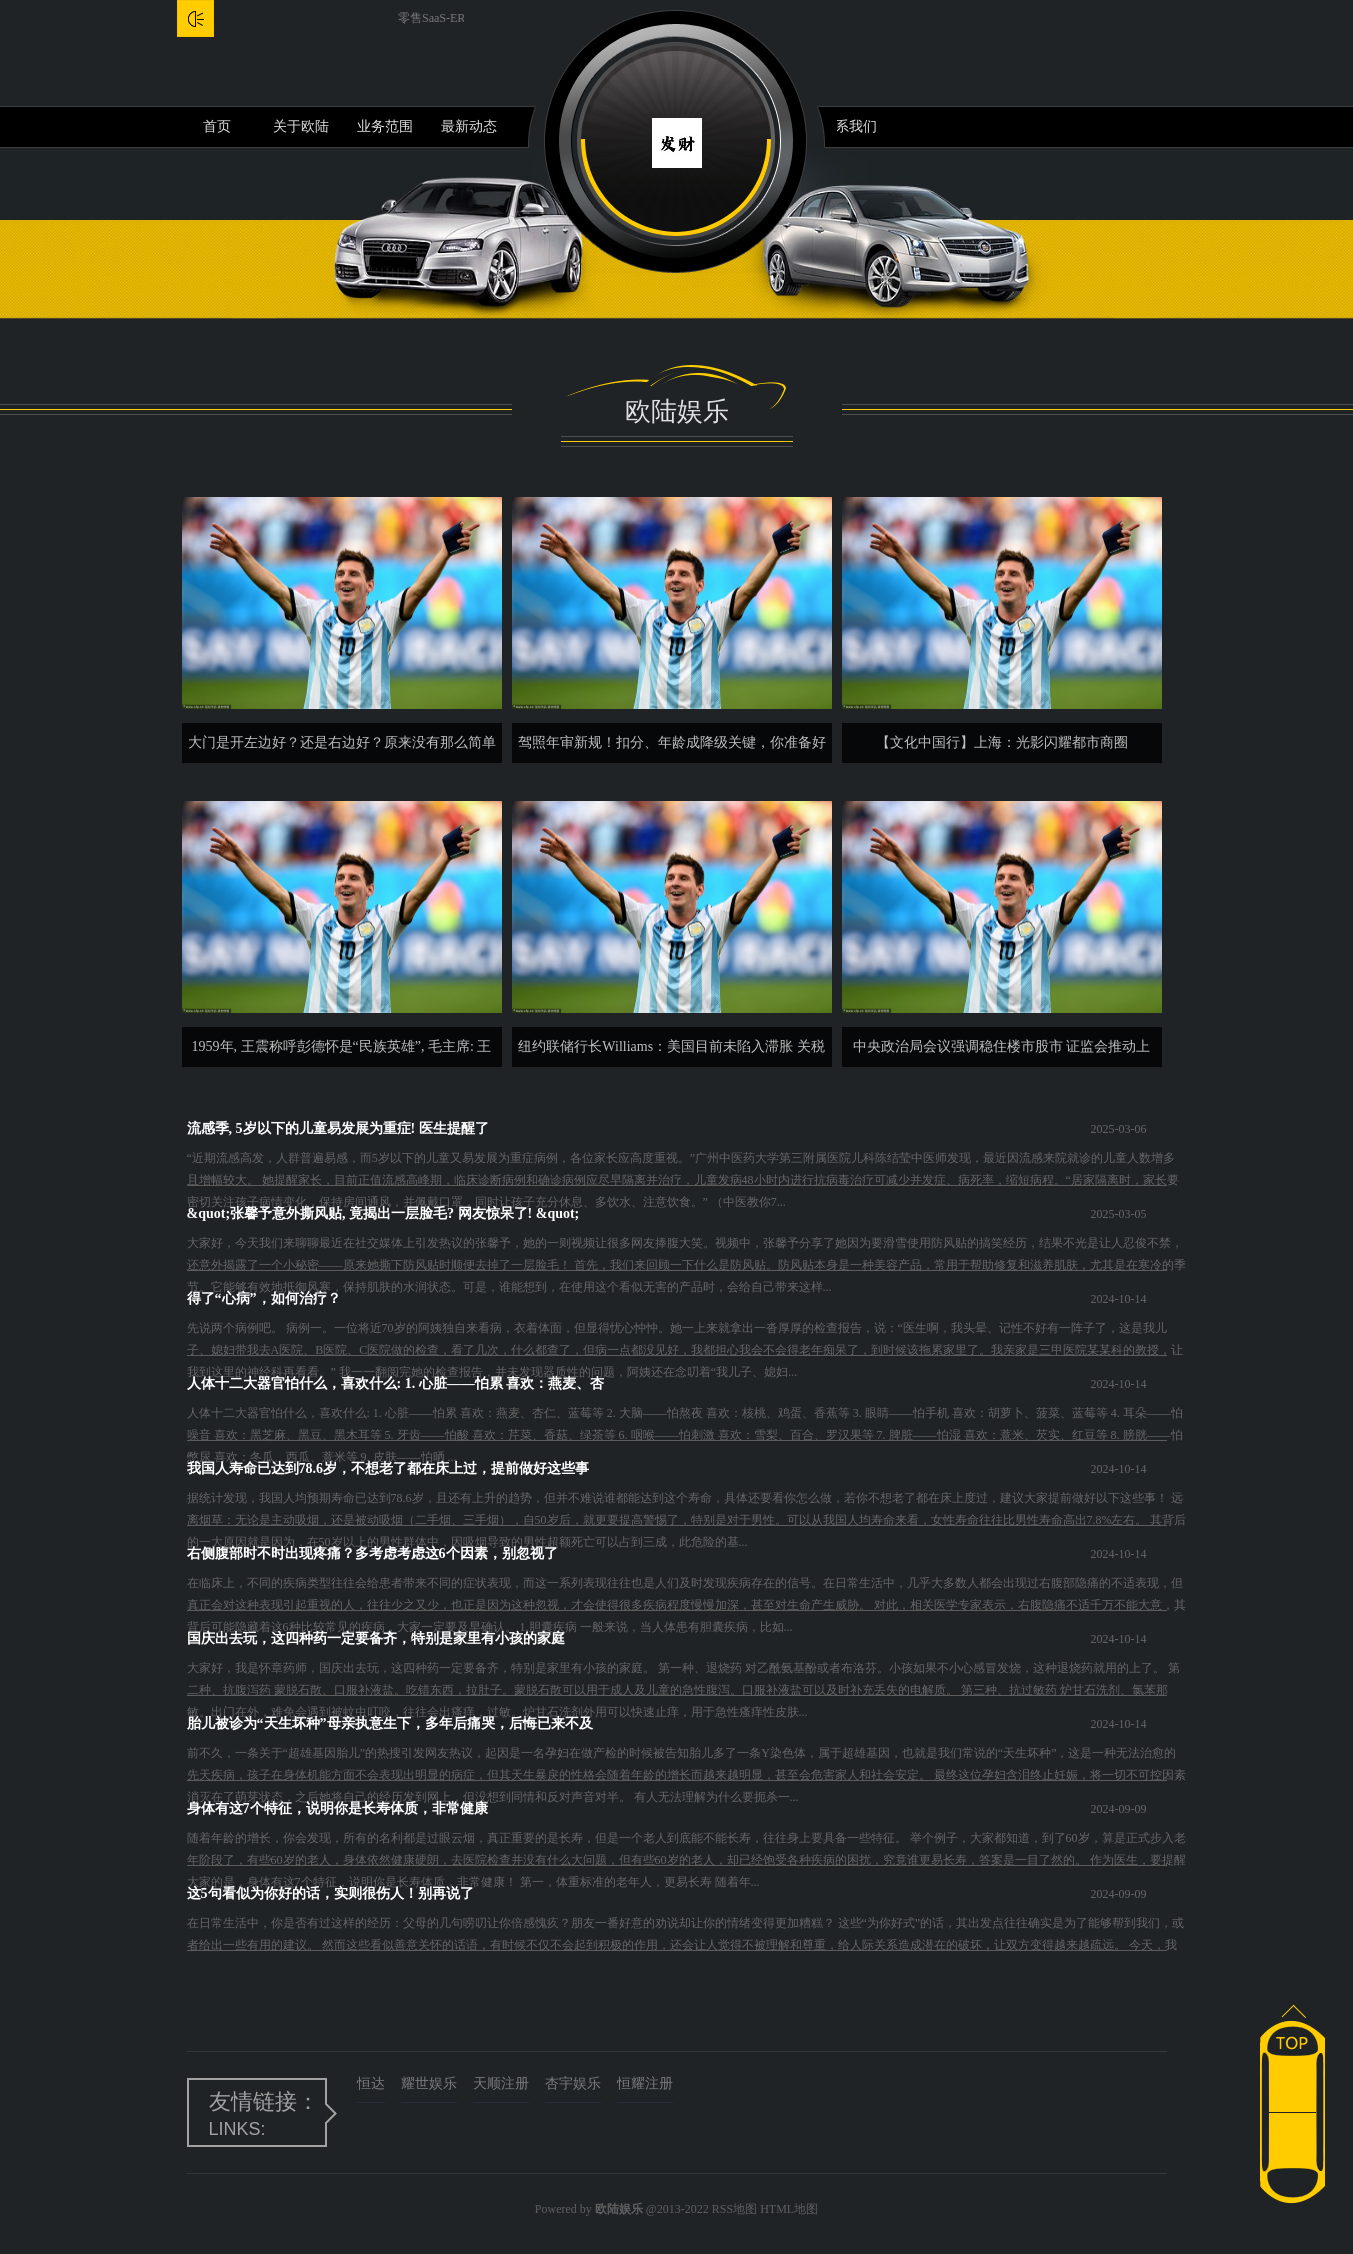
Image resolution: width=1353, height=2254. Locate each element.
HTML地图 (789, 2209)
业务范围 (385, 126)
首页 (217, 126)
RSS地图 (734, 2209)
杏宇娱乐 (573, 2083)
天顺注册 (501, 2083)
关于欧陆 (301, 126)
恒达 (371, 2083)
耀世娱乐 (429, 2083)
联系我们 (849, 126)
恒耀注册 (645, 2083)
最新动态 (469, 126)
